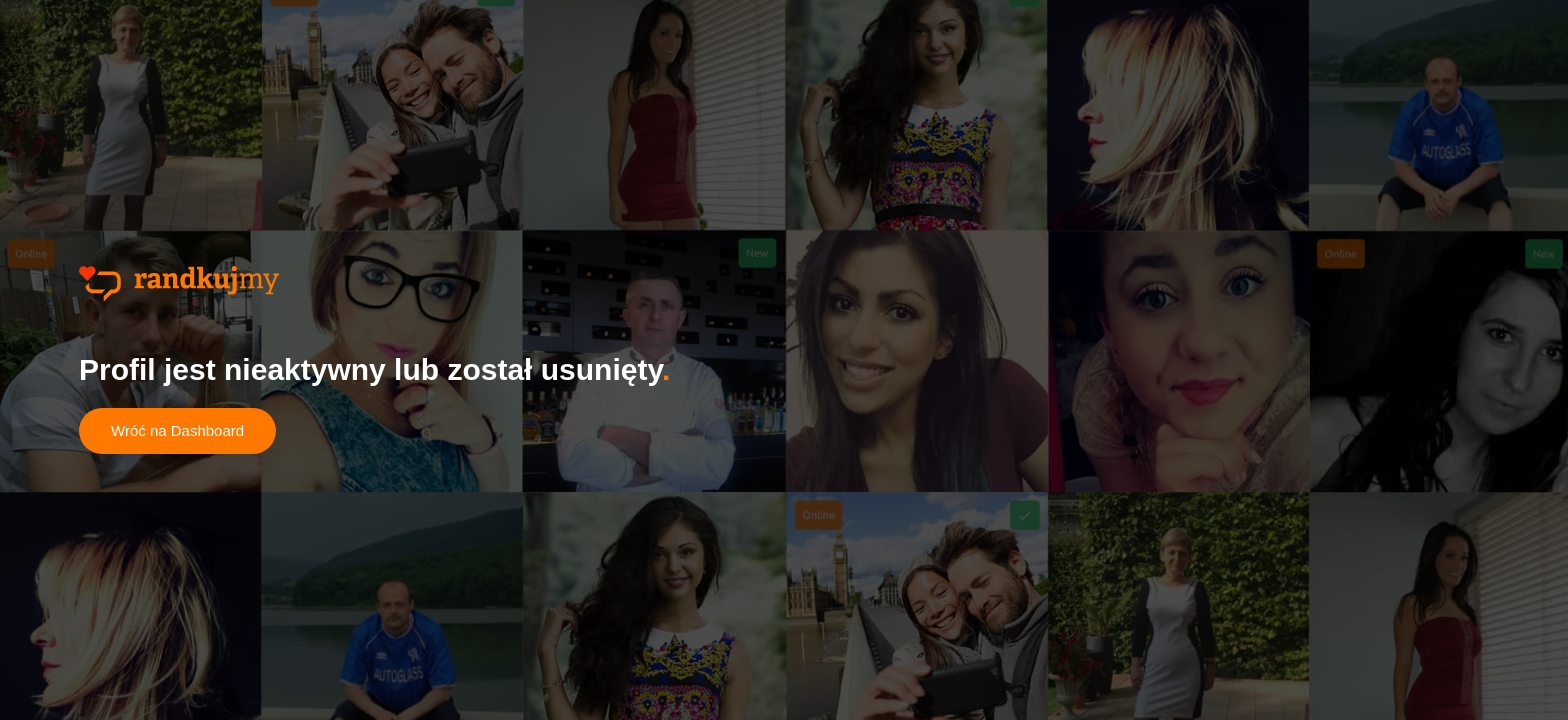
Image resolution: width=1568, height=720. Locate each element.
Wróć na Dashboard (177, 430)
